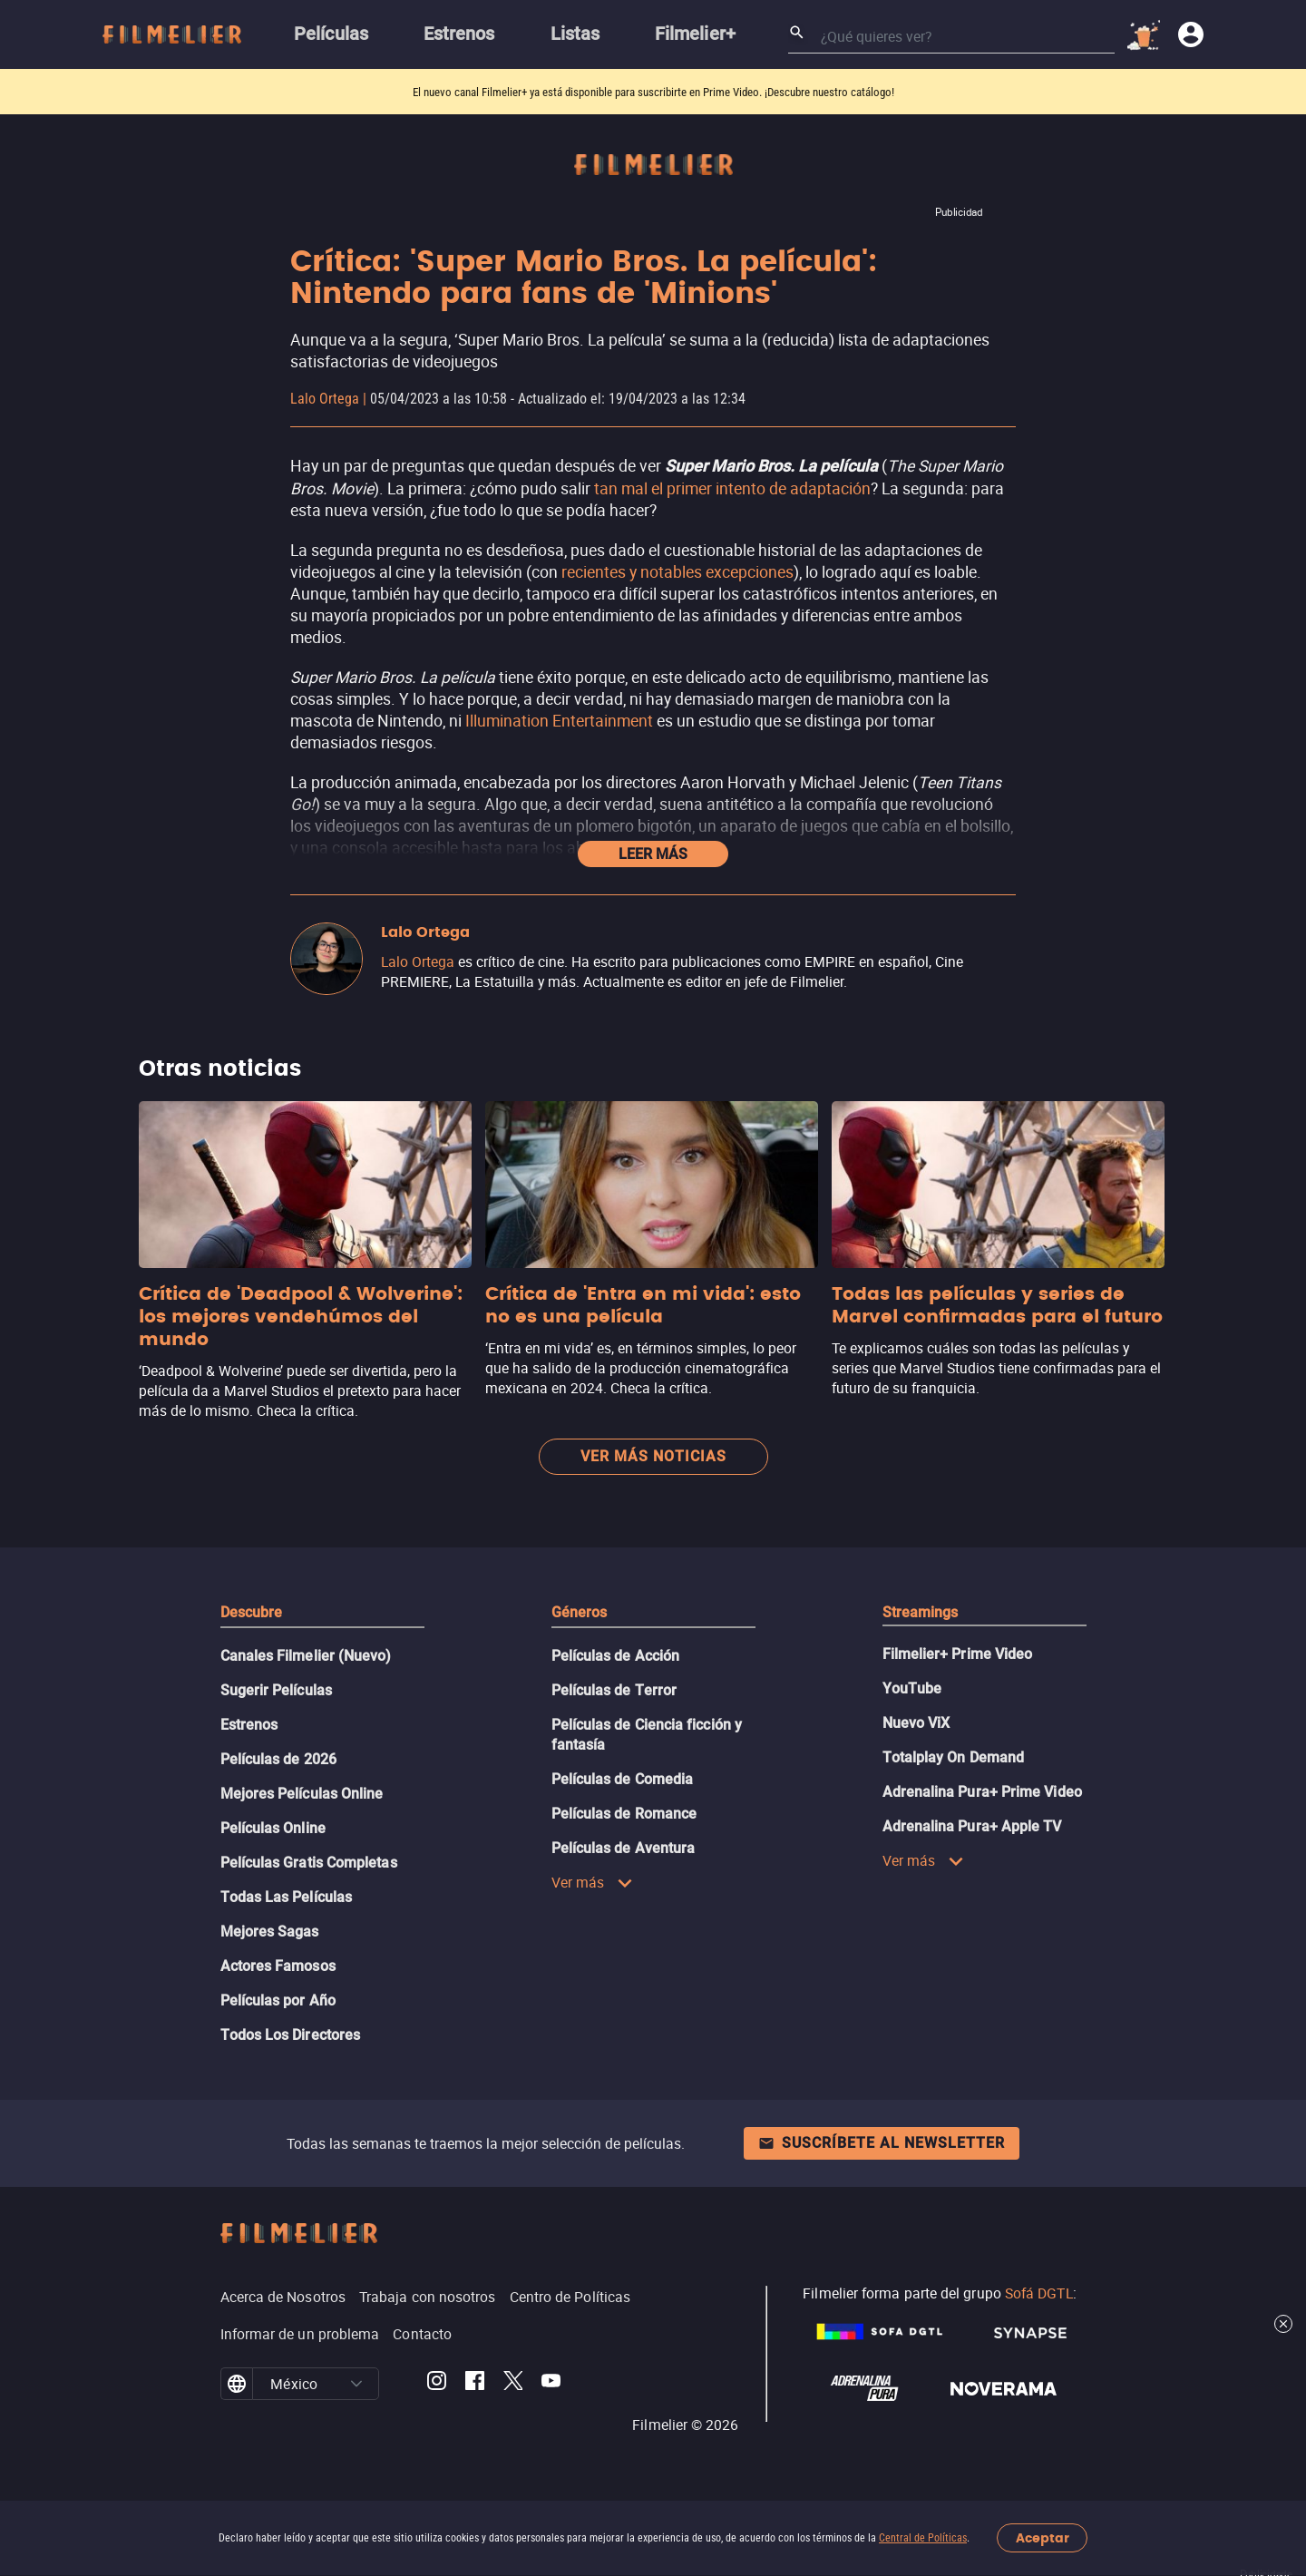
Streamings (920, 1612)
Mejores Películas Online (302, 1793)
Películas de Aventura (623, 1848)
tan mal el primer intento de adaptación (732, 488)
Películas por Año (278, 2000)
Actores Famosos (278, 1966)
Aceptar (1042, 2538)
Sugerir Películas (276, 1690)
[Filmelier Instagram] (436, 2383)
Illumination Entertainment (559, 720)
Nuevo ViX (916, 1723)
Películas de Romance (624, 1813)
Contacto (422, 2334)
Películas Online (273, 1828)
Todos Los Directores (290, 2035)
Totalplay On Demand (953, 1757)
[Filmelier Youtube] (550, 2383)
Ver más (592, 1882)
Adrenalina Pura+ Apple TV (972, 1826)
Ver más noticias (653, 1456)
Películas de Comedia (622, 1779)
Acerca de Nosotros (283, 2297)
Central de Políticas (923, 2538)
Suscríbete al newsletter (881, 2143)
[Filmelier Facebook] (474, 2383)
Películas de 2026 (278, 1759)
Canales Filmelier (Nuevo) (306, 1655)
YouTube (912, 1688)
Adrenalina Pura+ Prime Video (982, 1791)
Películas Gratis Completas (308, 1862)
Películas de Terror (614, 1690)
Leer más (653, 854)
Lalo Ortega (324, 398)
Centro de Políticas (570, 2297)
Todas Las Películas (286, 1897)
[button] (356, 2383)
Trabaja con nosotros (427, 2297)
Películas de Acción (615, 1655)
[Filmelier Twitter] (512, 2383)
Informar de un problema (300, 2334)
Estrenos (249, 1724)
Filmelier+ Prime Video (957, 1654)
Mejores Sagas (269, 1931)
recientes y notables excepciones (677, 571)
